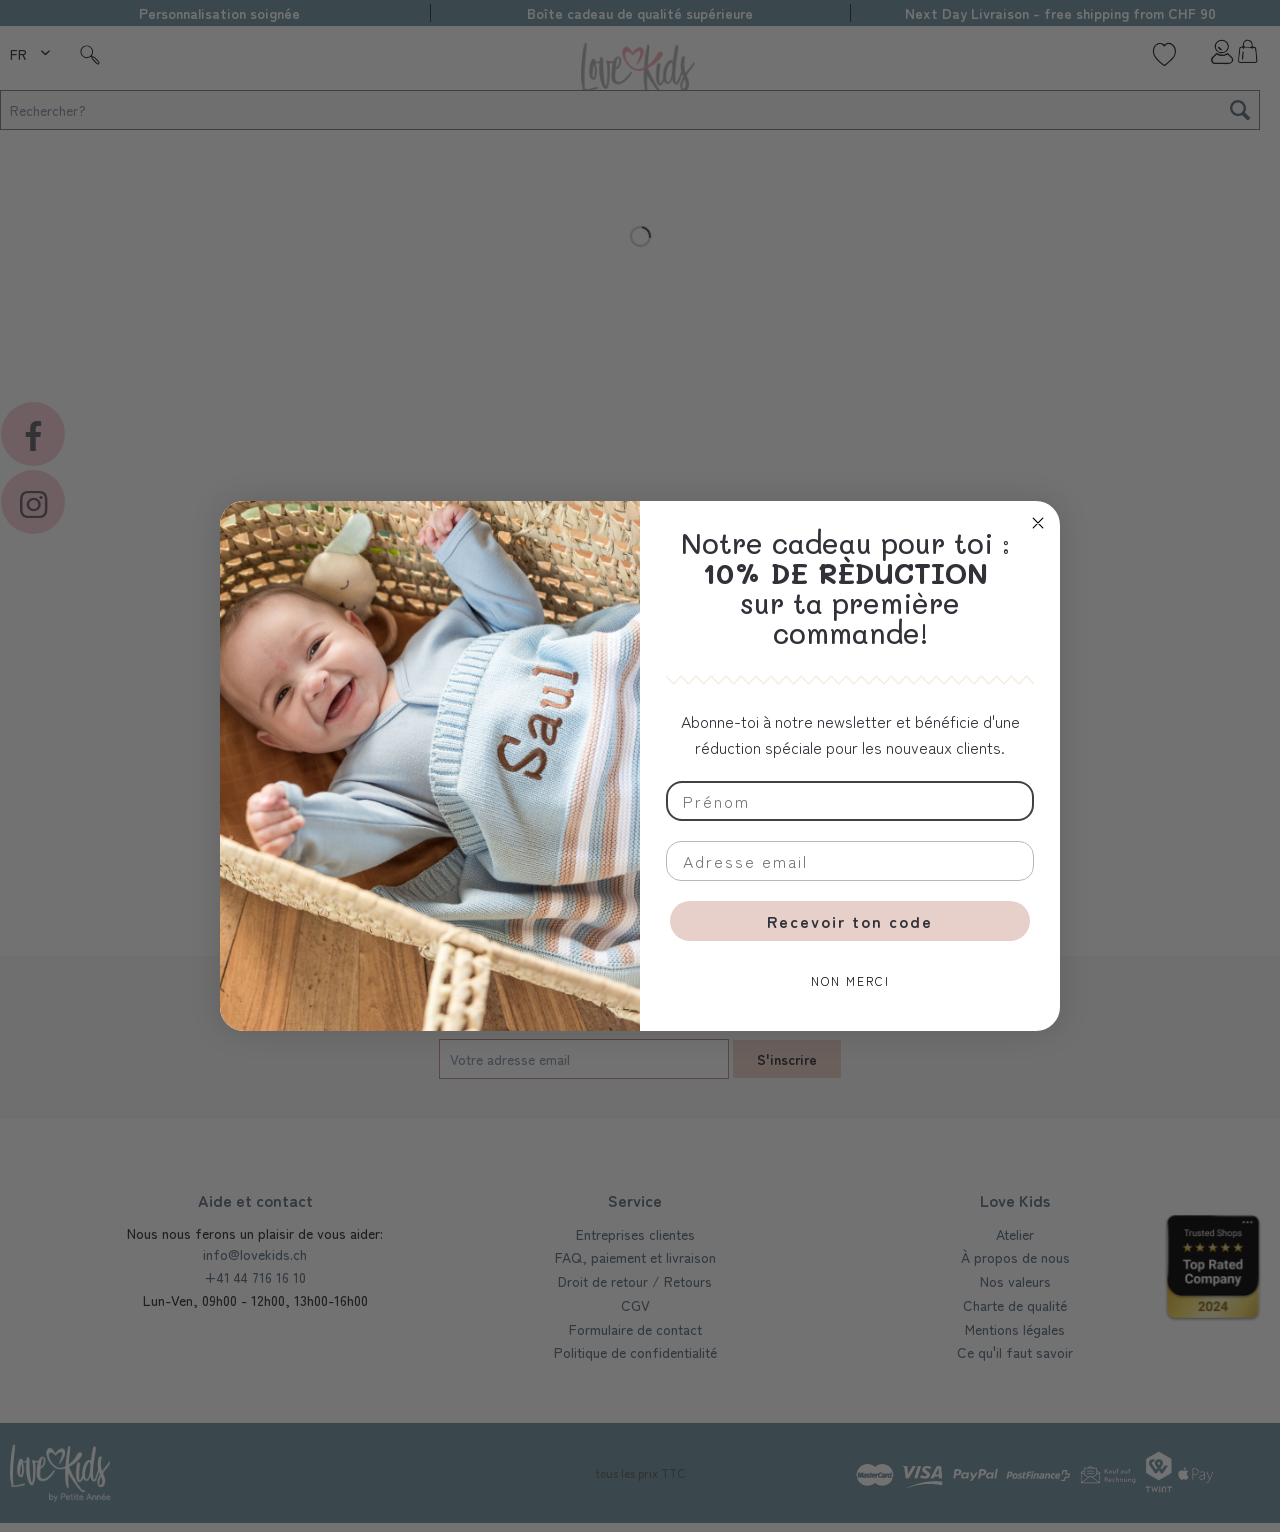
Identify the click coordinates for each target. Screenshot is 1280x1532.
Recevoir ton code (850, 921)
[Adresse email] (850, 861)
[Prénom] (850, 801)
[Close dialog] (1038, 523)
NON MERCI (850, 980)
